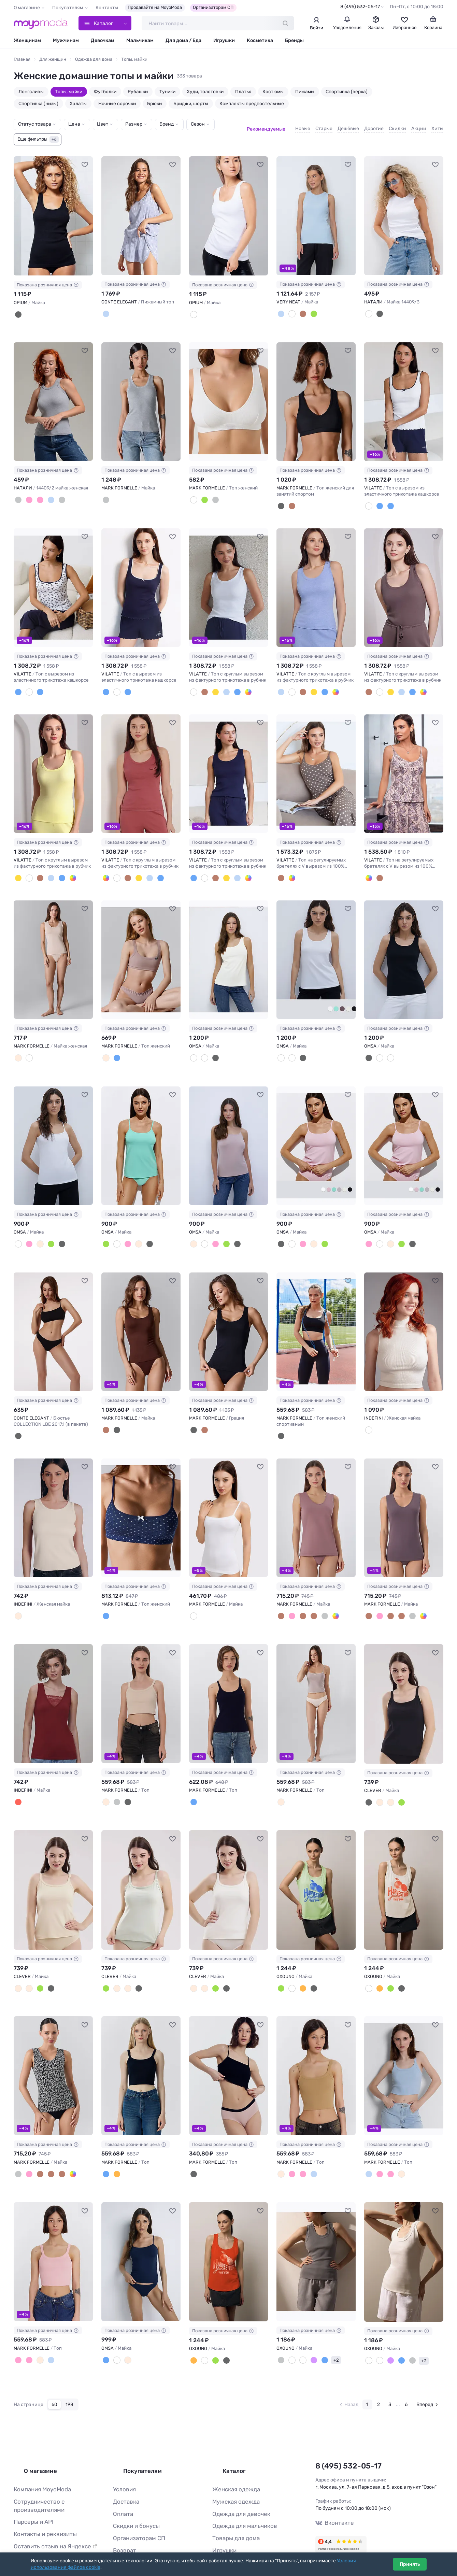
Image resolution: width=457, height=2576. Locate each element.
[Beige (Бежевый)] (34, 1234)
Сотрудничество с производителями (56, 2464)
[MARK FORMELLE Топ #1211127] (141, 1687)
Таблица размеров (134, 2529)
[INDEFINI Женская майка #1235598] (53, 1504)
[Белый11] (192, 499)
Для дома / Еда (183, 43)
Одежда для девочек (235, 2475)
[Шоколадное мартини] (288, 505)
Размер (133, 127)
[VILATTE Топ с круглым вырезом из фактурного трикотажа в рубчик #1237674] (228, 769)
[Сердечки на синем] (105, 1601)
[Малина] (34, 499)
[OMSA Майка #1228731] (228, 1137)
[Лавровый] (201, 499)
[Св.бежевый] (385, 1785)
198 (69, 2378)
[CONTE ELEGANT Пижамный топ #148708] (141, 218)
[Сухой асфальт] (113, 1785)
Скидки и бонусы (133, 2486)
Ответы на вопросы (135, 2518)
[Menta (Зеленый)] (43, 1234)
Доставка (124, 2464)
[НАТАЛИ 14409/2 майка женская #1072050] (53, 402)
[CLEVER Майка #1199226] (53, 1871)
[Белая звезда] (288, 2336)
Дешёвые (348, 127)
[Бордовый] (17, 1785)
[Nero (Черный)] (209, 1050)
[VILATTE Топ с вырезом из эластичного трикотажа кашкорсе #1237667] (53, 586)
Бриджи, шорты (190, 106)
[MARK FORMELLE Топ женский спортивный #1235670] (316, 1320)
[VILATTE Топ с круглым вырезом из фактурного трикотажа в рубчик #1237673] (141, 769)
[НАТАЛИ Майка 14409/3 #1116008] (403, 218)
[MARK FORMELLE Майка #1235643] (141, 1320)
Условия (122, 2453)
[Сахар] (288, 316)
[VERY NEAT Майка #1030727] (316, 218)
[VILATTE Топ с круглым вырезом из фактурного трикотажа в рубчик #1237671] (403, 586)
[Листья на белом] (322, 1601)
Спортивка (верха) (347, 94)
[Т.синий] (385, 505)
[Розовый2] (288, 2152)
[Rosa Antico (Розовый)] (26, 1234)
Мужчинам (66, 43)
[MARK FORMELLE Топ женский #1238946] (141, 953)
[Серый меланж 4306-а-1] (209, 499)
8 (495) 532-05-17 (360, 7)
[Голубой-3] (305, 2152)
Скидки (397, 127)
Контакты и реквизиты (40, 2486)
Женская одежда (232, 2453)
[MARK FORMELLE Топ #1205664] (228, 1687)
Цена (74, 127)
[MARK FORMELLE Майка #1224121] (316, 1504)
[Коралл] (26, 499)
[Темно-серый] (51, 499)
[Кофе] (201, 689)
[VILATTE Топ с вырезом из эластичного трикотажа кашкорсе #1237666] (403, 402)
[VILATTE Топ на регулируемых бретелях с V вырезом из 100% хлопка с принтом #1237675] (316, 769)
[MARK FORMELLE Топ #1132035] (403, 2055)
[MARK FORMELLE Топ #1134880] (141, 2055)
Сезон (198, 127)
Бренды (294, 43)
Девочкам (102, 43)
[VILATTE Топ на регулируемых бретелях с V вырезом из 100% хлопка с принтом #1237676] (403, 769)
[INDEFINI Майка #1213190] (53, 1687)
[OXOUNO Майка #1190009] (403, 1871)
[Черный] (376, 316)
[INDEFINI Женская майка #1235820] (403, 1320)
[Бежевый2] (280, 2152)
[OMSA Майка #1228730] (141, 1137)
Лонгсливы (31, 94)
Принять (410, 2564)
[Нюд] (17, 1050)
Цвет (102, 127)
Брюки (154, 106)
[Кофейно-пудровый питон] (288, 873)
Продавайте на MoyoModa (155, 7)
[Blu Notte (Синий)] (105, 2336)
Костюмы (273, 94)
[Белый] (192, 316)
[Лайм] (280, 1969)
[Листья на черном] (314, 1601)
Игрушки (224, 43)
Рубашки (138, 94)
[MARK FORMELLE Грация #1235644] (228, 1320)
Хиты (437, 127)
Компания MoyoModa (38, 2453)
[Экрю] (105, 1785)
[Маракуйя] (297, 1969)
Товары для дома (231, 2497)
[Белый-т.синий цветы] (376, 505)
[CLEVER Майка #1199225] (403, 1688)
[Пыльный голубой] (280, 316)
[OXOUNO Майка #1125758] (316, 2238)
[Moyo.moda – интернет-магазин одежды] (41, 24)
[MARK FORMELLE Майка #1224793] (228, 1504)
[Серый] (280, 2336)
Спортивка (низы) (38, 106)
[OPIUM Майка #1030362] (53, 219)
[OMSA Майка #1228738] (316, 953)
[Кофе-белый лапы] (280, 873)
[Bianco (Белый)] (201, 1050)
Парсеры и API (30, 2475)
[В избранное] (85, 167)
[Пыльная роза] (288, 1601)
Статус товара (34, 127)
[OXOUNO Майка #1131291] (228, 2239)
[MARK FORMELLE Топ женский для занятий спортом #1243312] (316, 402)
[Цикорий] (105, 1417)
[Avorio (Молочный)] (192, 1050)
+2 (324, 2335)
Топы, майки (68, 94)
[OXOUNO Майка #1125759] (403, 2239)
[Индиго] (314, 2336)
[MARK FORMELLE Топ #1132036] (53, 2238)
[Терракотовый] (113, 2152)
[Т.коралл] (235, 689)
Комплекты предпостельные (251, 106)
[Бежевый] (17, 1601)
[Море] (113, 1050)
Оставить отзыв (48, 2497)
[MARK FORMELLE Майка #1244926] (141, 402)
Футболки (105, 94)
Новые (302, 127)
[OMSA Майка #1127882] (141, 2238)
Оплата (121, 2475)
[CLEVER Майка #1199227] (141, 1871)
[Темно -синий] (192, 1785)
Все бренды (225, 2529)
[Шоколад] (305, 1601)
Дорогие (374, 127)
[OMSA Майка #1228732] (316, 1137)
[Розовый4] (297, 2152)
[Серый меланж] (17, 499)
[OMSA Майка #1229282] (228, 953)
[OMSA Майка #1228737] (53, 1137)
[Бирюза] (43, 499)
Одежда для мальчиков (239, 2486)
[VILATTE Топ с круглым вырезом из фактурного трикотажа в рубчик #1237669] (228, 586)
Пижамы (304, 94)
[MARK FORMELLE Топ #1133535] (228, 2055)
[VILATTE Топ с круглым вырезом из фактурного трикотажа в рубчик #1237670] (316, 586)
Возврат (122, 2507)
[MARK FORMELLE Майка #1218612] (403, 1504)
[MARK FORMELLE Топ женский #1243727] (228, 402)
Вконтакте (331, 2494)
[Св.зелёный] (393, 1785)
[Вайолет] (305, 2336)
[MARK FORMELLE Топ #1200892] (316, 1687)
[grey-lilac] (105, 316)
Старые (323, 127)
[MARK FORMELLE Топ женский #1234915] (141, 1504)
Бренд (166, 127)
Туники (167, 94)
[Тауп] (297, 1601)
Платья (243, 94)
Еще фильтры (38, 142)
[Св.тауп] (105, 1050)
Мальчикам (140, 43)
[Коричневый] (297, 316)
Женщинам (27, 43)
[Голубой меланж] (218, 689)
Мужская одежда (232, 2464)
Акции (418, 127)
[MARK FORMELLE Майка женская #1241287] (53, 953)
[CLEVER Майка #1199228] (228, 1871)
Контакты (107, 8)
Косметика (260, 43)
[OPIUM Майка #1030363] (228, 219)
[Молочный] (367, 1417)
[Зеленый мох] (305, 316)
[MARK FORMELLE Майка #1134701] (53, 2055)
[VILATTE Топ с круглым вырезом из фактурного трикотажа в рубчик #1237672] (53, 769)
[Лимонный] (209, 689)
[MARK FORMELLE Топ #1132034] (316, 2055)
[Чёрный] (17, 316)
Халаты (78, 106)
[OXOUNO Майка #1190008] (316, 1871)
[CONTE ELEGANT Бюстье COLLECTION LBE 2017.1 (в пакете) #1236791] (53, 1320)
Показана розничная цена (48, 288)
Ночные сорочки (117, 106)
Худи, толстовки (205, 94)
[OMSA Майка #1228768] (403, 1137)
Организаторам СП (213, 7)
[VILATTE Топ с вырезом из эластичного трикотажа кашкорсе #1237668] (141, 586)
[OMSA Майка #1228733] (403, 953)
